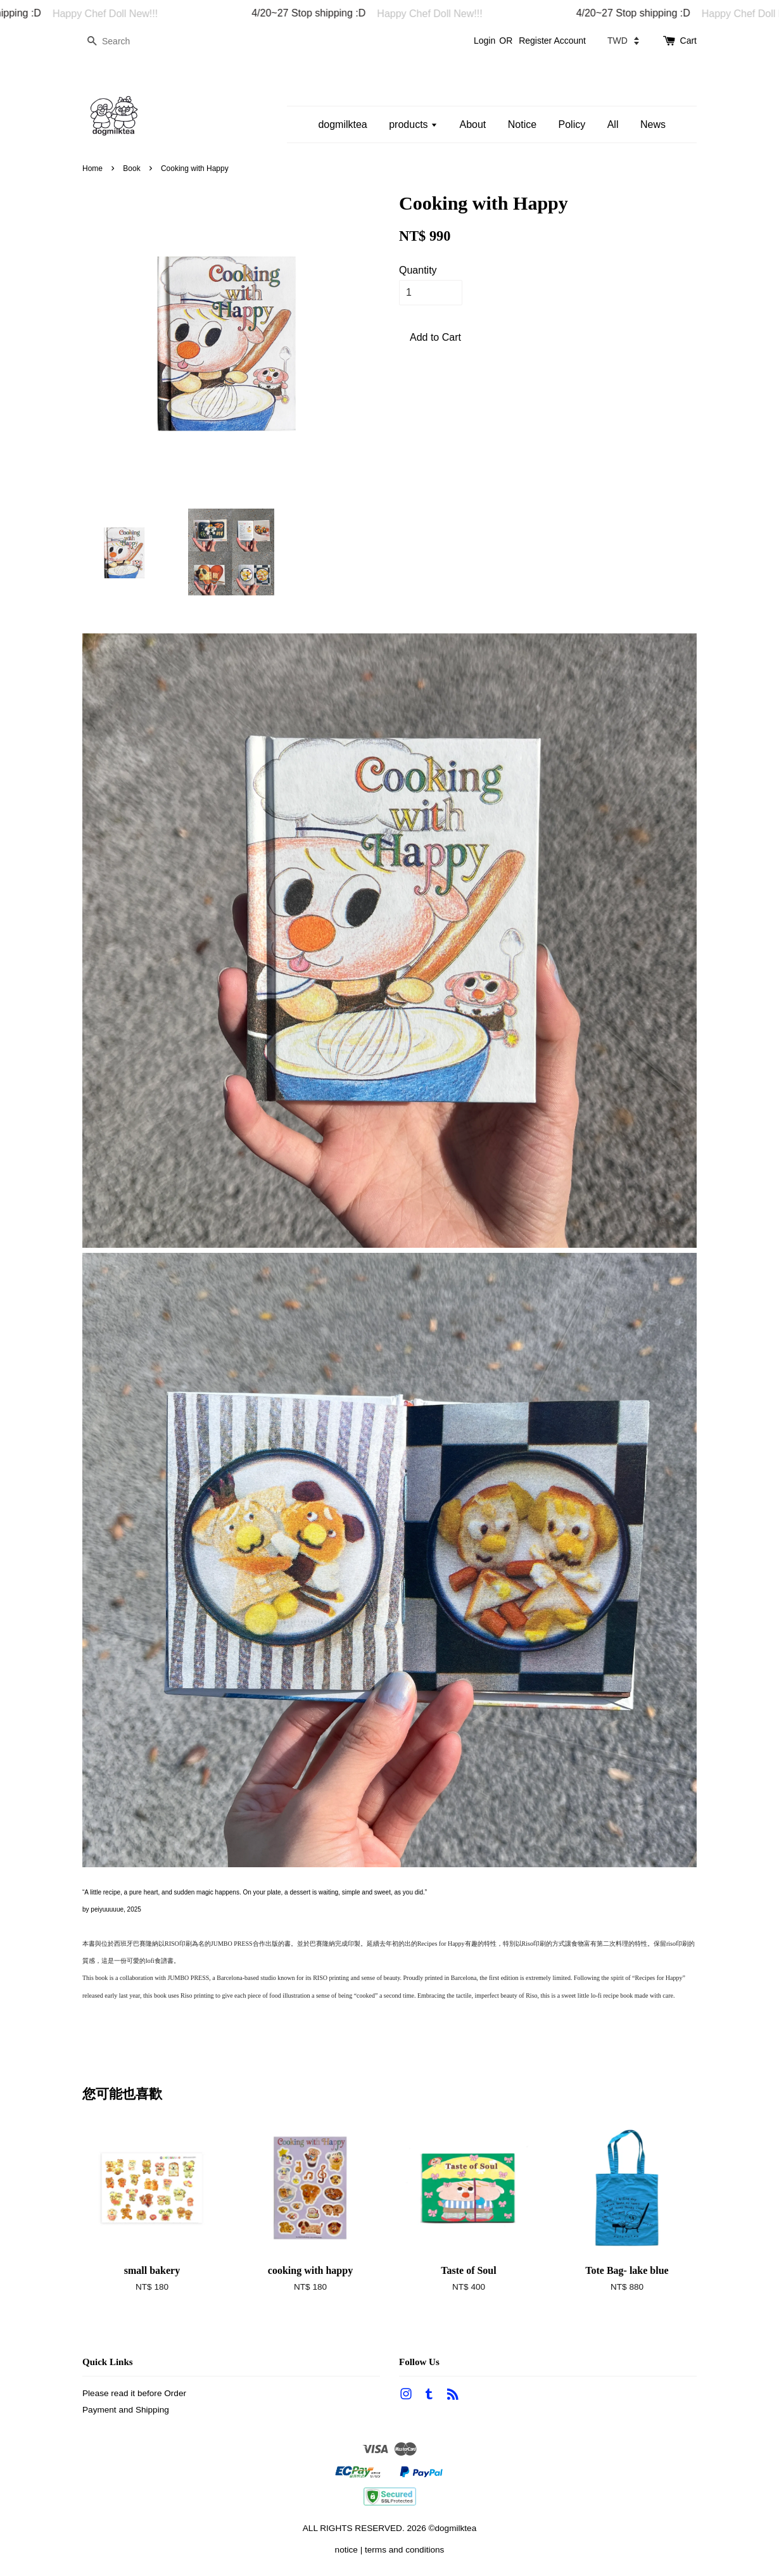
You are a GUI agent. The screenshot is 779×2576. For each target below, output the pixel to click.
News (653, 124)
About (472, 124)
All (613, 124)
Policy (572, 124)
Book (131, 168)
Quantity (418, 270)
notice (346, 2549)
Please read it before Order (134, 2393)
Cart (688, 40)
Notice (522, 124)
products (413, 124)
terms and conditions (404, 2549)
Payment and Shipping (125, 2409)
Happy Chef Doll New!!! (117, 13)
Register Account (552, 40)
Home (92, 168)
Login (484, 40)
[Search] (120, 41)
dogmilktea (342, 124)
